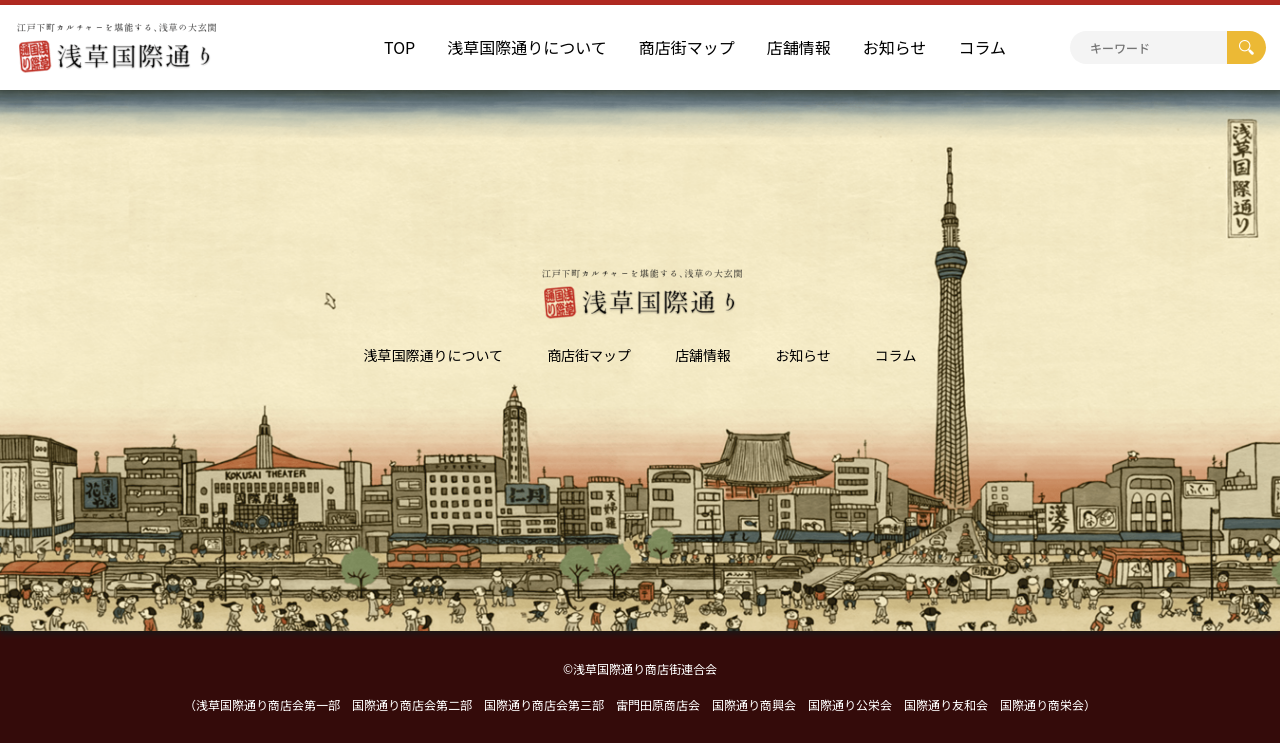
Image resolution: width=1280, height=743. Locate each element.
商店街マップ (687, 47)
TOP (399, 47)
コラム (982, 47)
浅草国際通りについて (527, 47)
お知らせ (895, 47)
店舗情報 (799, 47)
